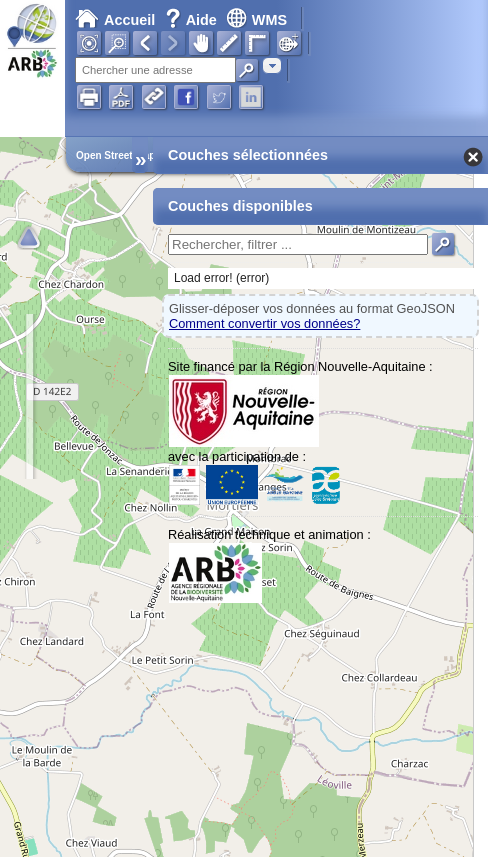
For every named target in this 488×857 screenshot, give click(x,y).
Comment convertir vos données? (264, 323)
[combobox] (272, 65)
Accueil (115, 20)
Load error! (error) (221, 278)
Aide (193, 20)
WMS (256, 20)
